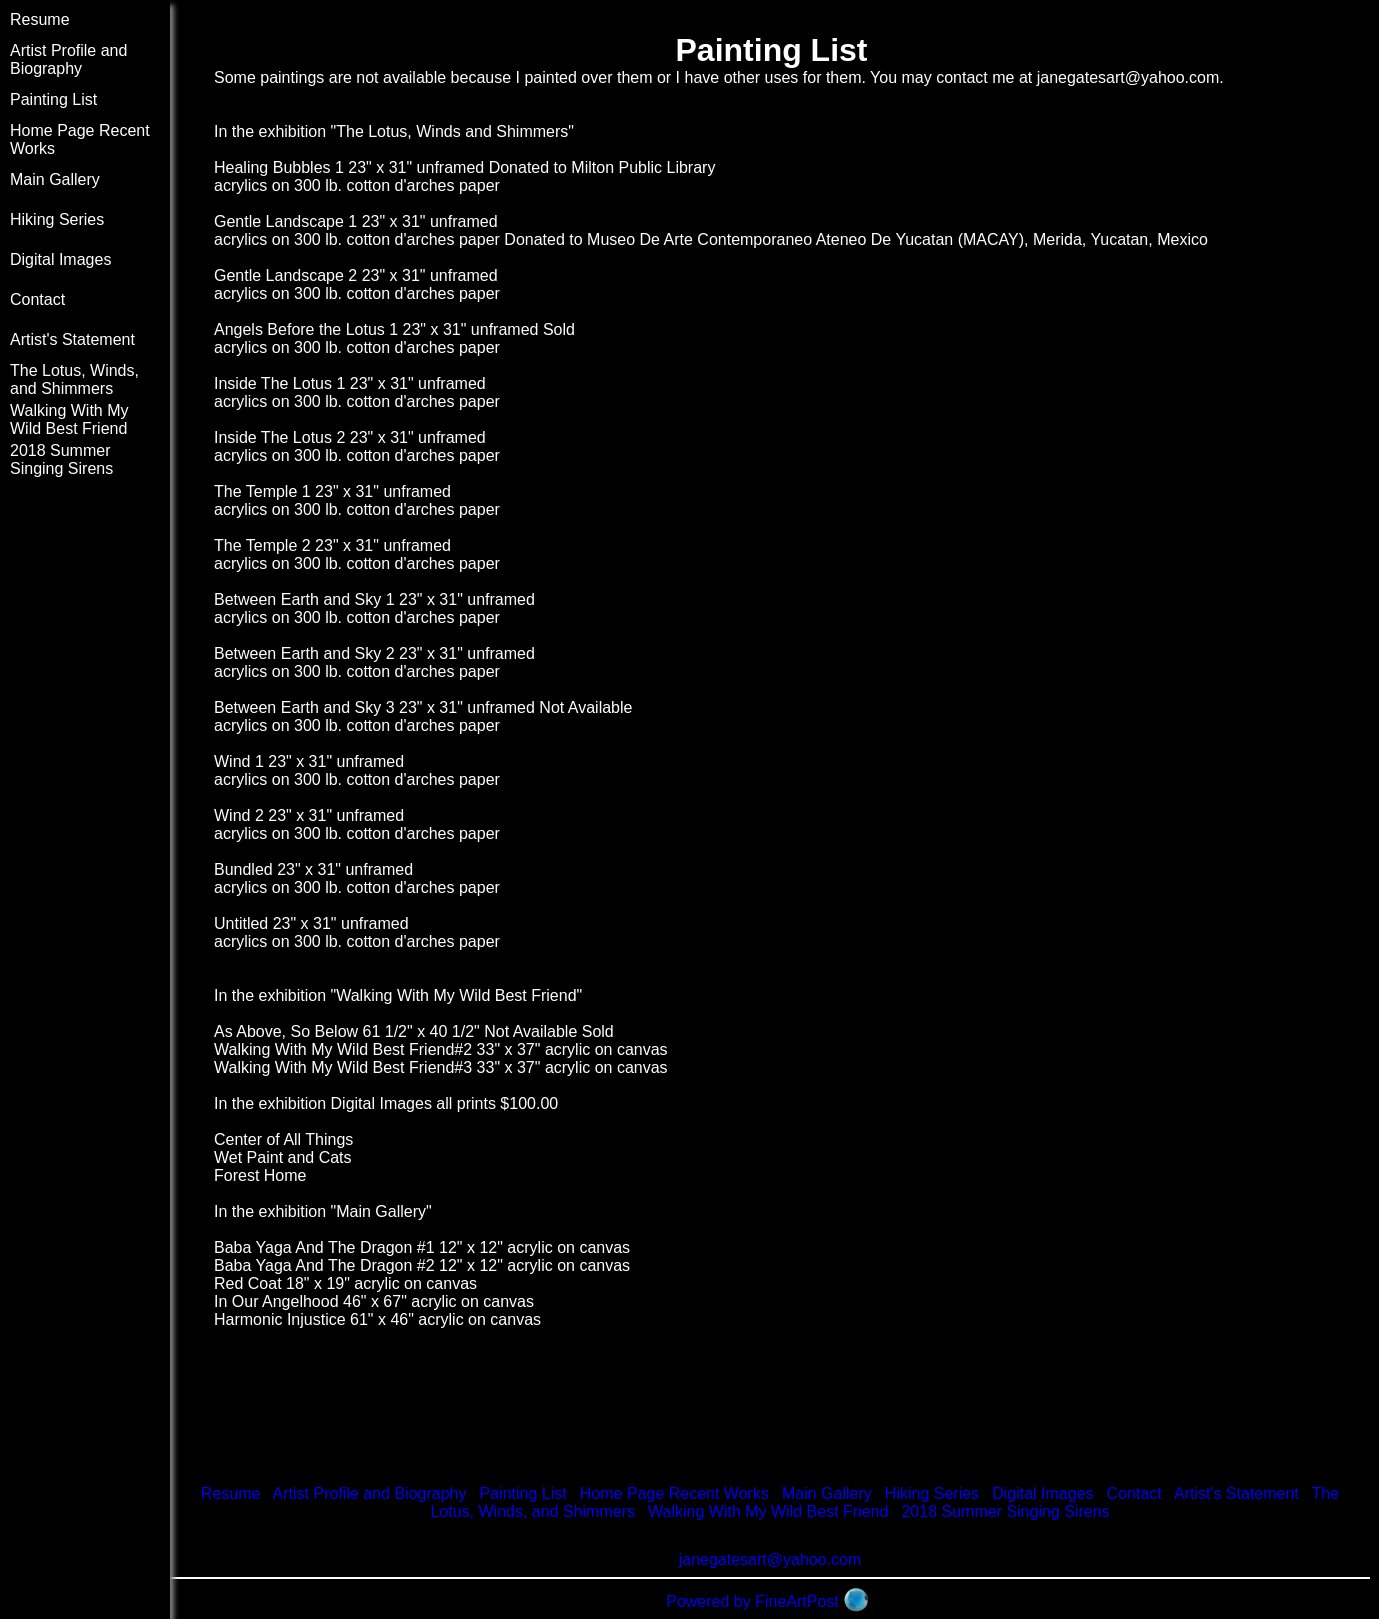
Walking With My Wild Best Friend (69, 419)
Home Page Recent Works (674, 1493)
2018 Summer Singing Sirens (61, 459)
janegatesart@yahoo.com (1128, 77)
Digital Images (60, 259)
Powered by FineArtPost (752, 1601)
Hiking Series (57, 219)
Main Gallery (55, 179)
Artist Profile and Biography (68, 59)
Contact (37, 299)
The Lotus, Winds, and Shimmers (74, 379)
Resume (40, 19)
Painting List (53, 99)
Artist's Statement (72, 339)
